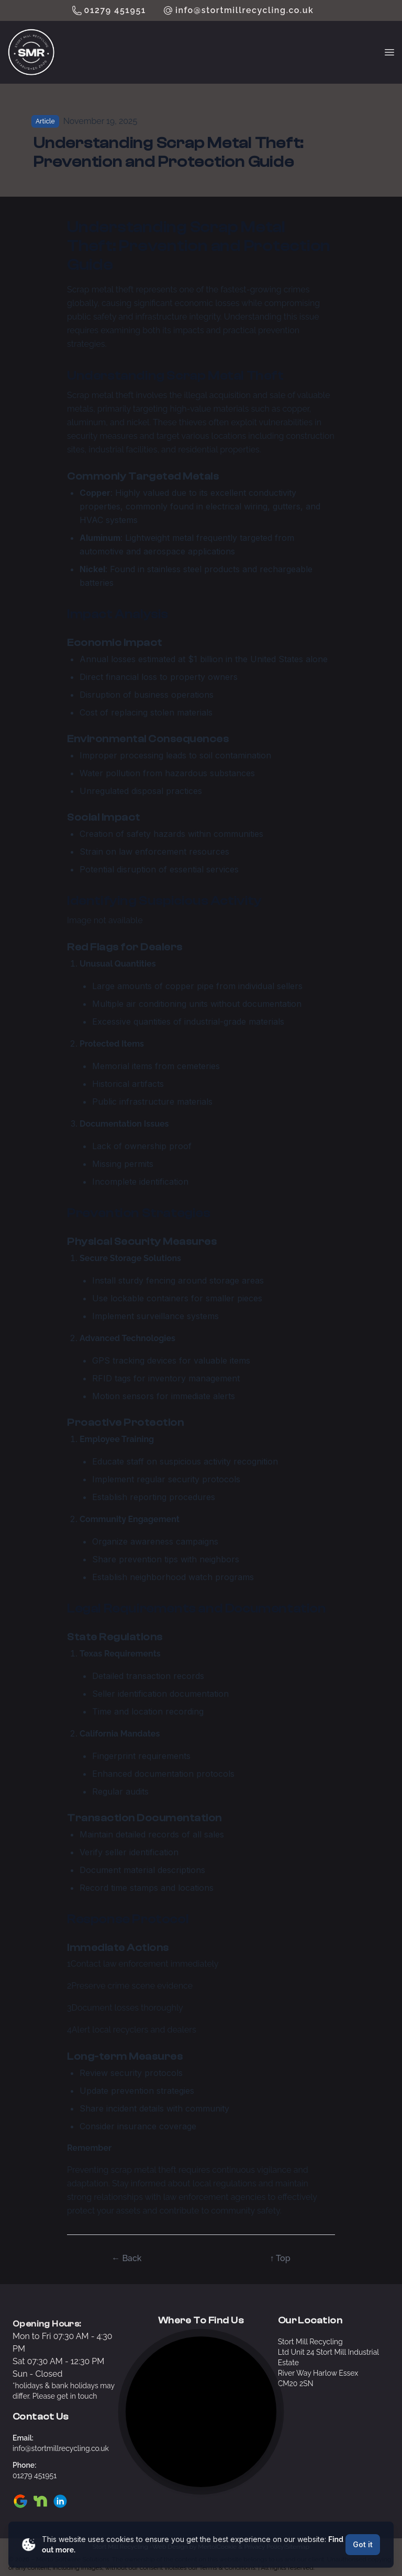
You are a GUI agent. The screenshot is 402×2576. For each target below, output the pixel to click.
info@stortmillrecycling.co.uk (244, 10)
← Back (126, 2258)
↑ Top (280, 2258)
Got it (363, 2544)
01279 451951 (115, 10)
